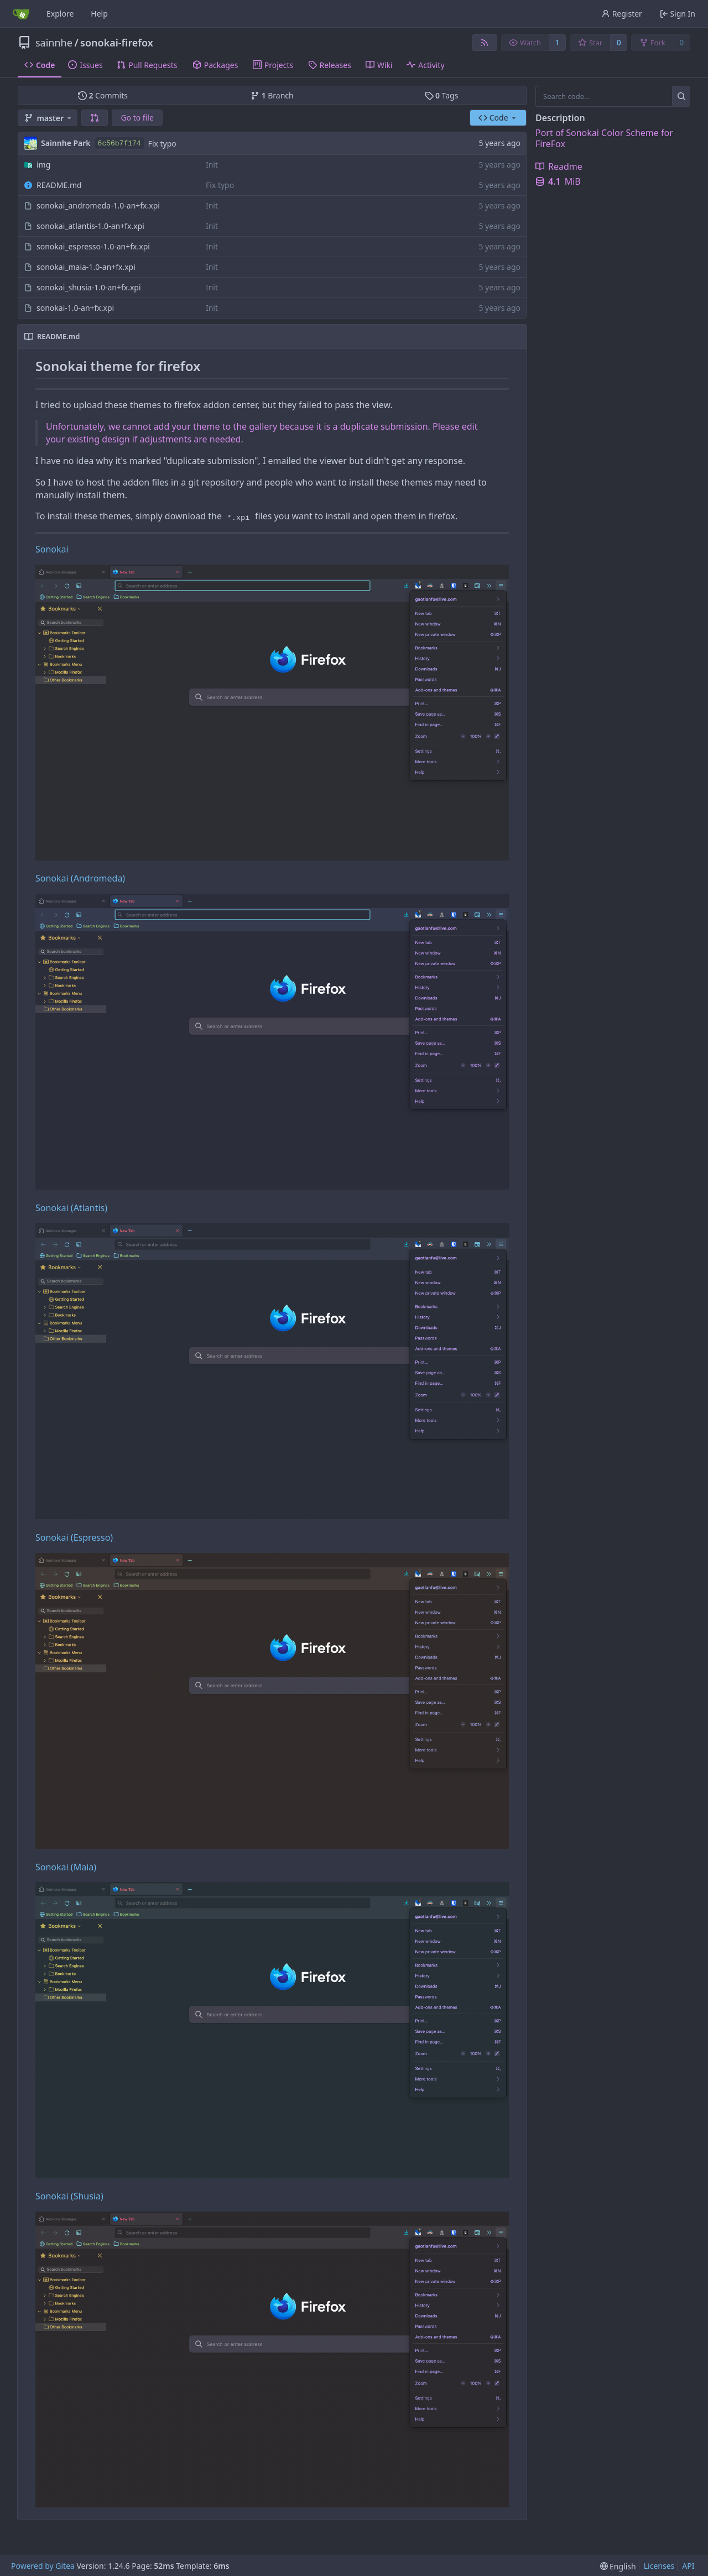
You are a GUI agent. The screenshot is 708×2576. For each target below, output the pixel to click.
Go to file (137, 117)
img (43, 164)
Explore (60, 13)
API (688, 2566)
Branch (272, 95)
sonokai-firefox (116, 42)
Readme (558, 166)
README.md (59, 185)
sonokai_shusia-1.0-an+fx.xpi (89, 287)
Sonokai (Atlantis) (71, 1208)
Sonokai (52, 549)
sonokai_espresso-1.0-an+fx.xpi (93, 246)
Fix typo (162, 143)
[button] (94, 117)
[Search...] (681, 96)
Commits (103, 95)
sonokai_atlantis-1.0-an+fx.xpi (90, 226)
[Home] (21, 14)
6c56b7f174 (119, 143)
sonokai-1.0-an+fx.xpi (75, 308)
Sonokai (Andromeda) (80, 878)
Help (99, 13)
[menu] (618, 2566)
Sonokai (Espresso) (74, 1537)
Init (212, 164)
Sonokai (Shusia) (69, 2196)
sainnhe (53, 42)
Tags (442, 95)
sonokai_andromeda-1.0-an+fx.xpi (98, 205)
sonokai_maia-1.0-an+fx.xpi (86, 267)
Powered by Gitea (43, 2566)
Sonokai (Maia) (65, 1867)
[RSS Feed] (484, 42)
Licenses (659, 2566)
